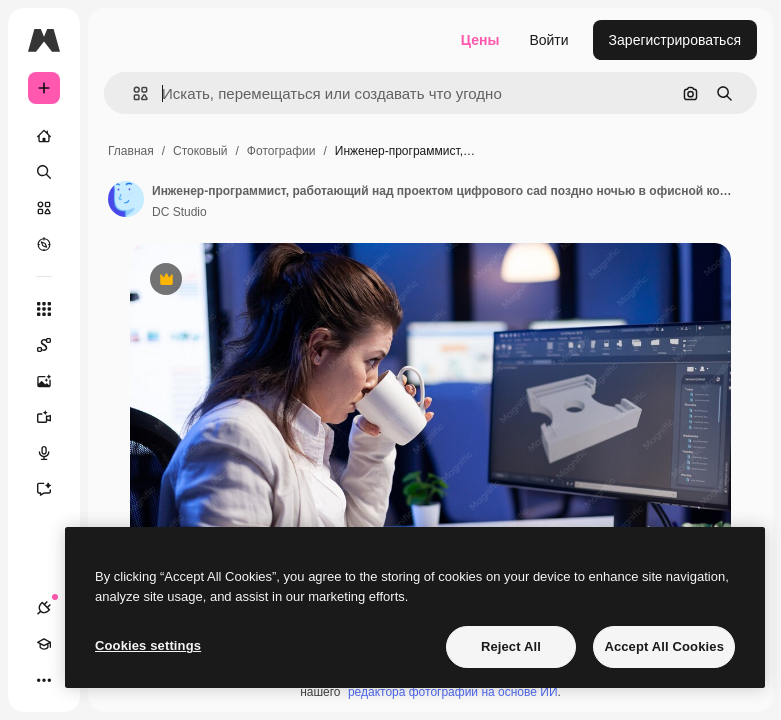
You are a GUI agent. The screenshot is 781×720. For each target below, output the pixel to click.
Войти (548, 40)
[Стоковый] (44, 208)
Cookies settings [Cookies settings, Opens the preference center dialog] (148, 645)
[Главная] (44, 136)
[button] (132, 93)
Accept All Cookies (664, 646)
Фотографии (281, 151)
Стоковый (200, 151)
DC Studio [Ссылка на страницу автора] (179, 212)
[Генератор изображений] (54, 381)
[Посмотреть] (44, 244)
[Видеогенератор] (54, 417)
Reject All (511, 646)
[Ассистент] (54, 489)
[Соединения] (44, 608)
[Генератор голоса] (54, 453)
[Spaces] (54, 345)
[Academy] (44, 644)
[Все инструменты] (44, 309)
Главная (131, 151)
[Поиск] (44, 172)
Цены (480, 40)
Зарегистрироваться (675, 40)
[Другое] (44, 680)
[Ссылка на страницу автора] (126, 199)
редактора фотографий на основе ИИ (453, 692)
